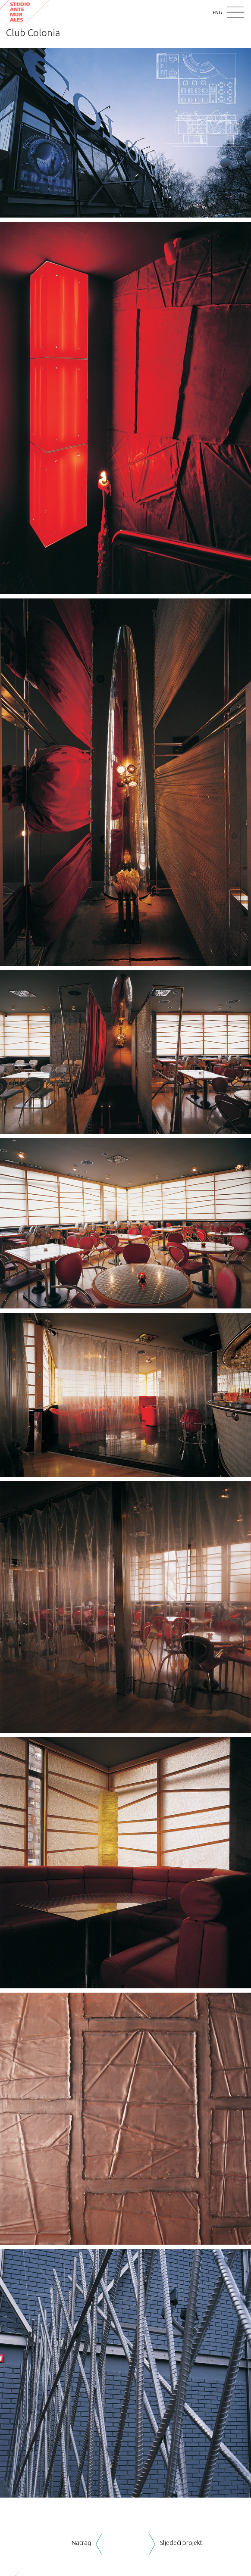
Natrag (81, 2542)
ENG (217, 12)
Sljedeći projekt (181, 2542)
